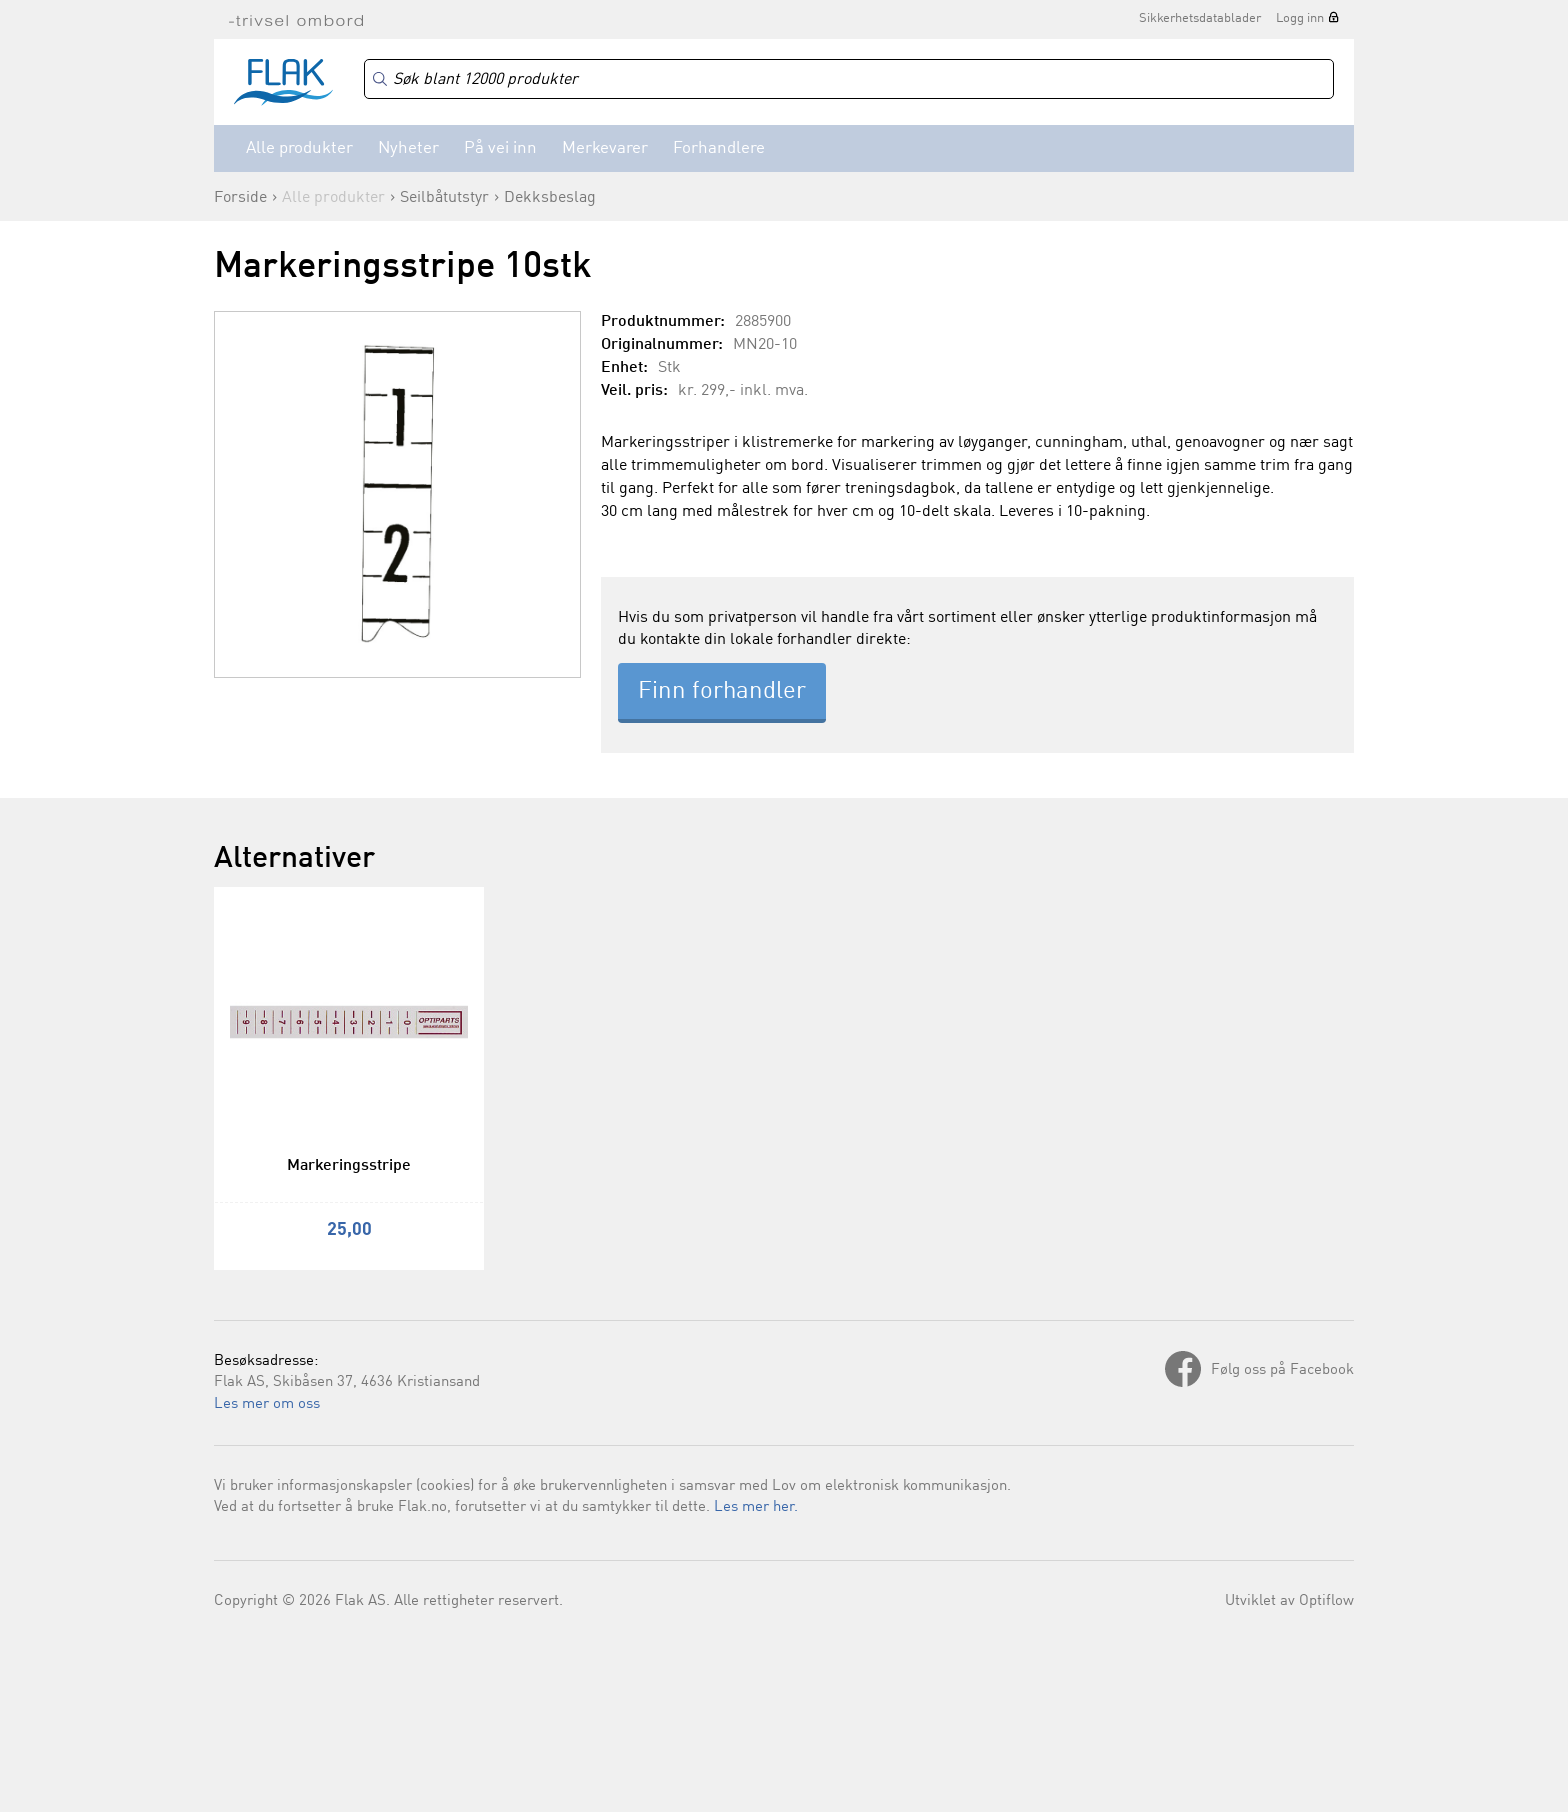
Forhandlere (719, 148)
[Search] (849, 79)
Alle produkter (299, 148)
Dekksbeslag (550, 198)
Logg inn (1300, 18)
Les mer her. (756, 1507)
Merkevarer (605, 148)
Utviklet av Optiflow (1289, 1601)
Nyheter (408, 148)
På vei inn (500, 148)
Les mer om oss (267, 1404)
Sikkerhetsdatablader (1200, 18)
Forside (240, 198)
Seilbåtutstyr (444, 198)
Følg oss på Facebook (1282, 1370)
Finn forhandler (722, 692)
